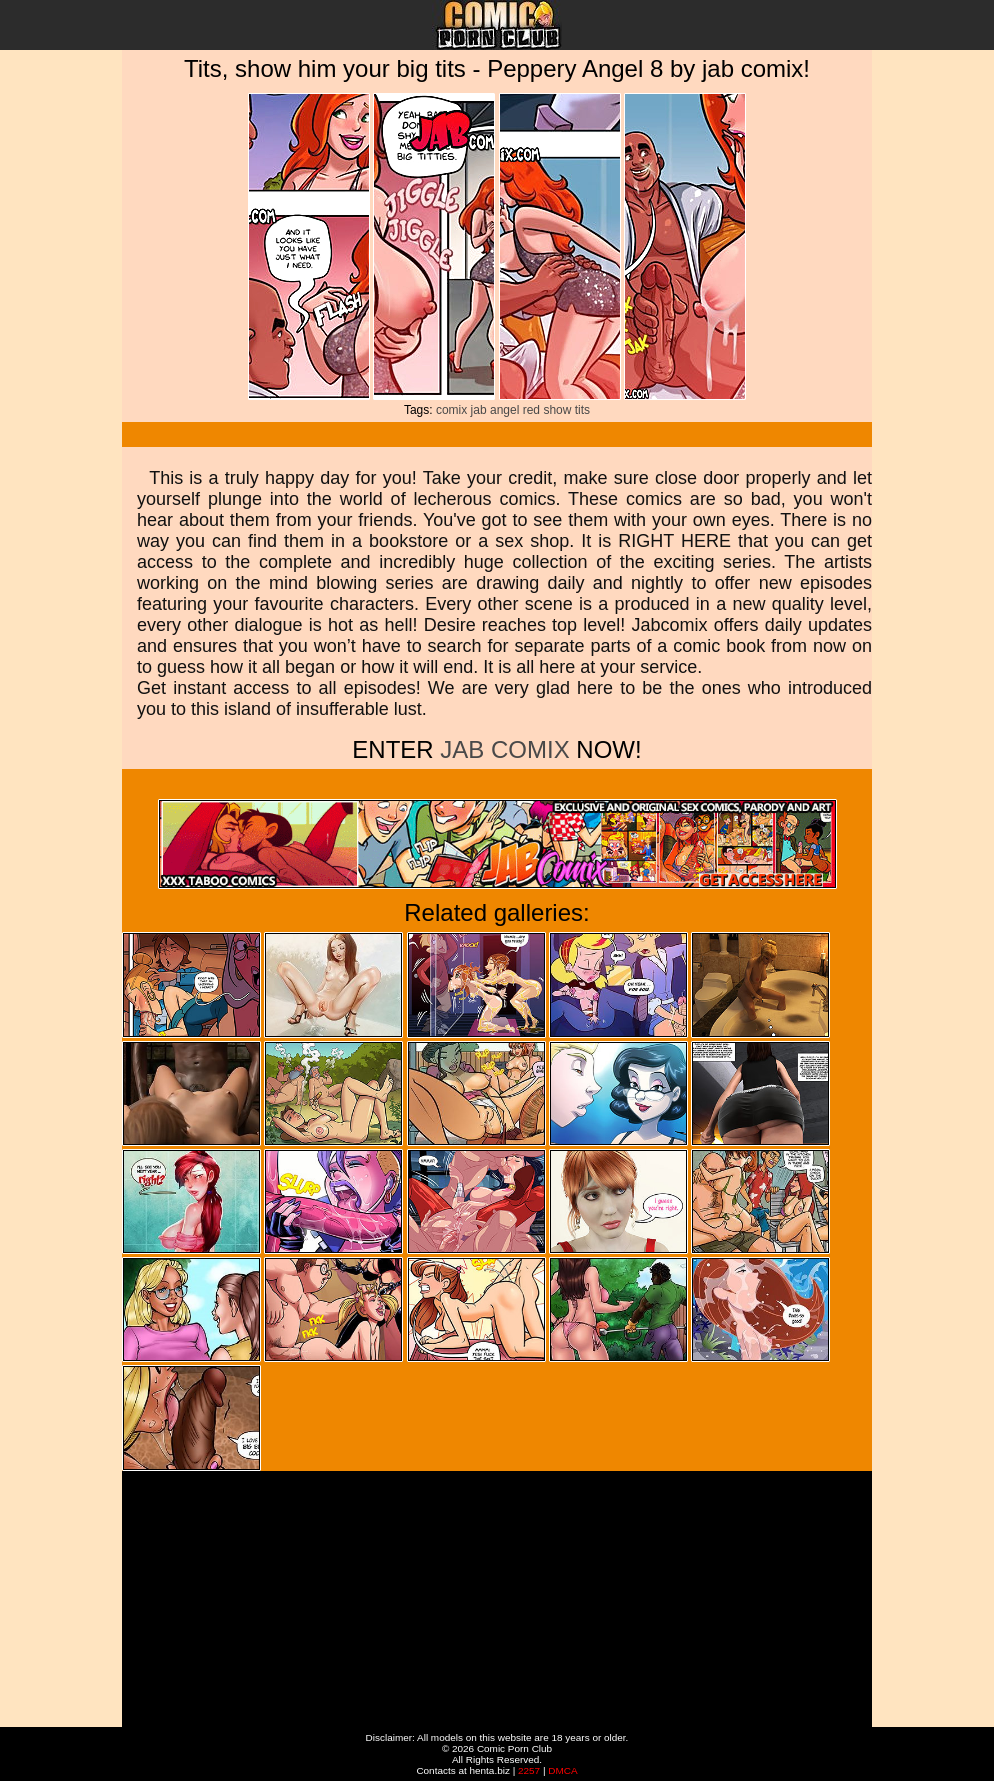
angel (504, 410)
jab (479, 410)
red (531, 410)
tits (582, 410)
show (557, 410)
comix (451, 410)
